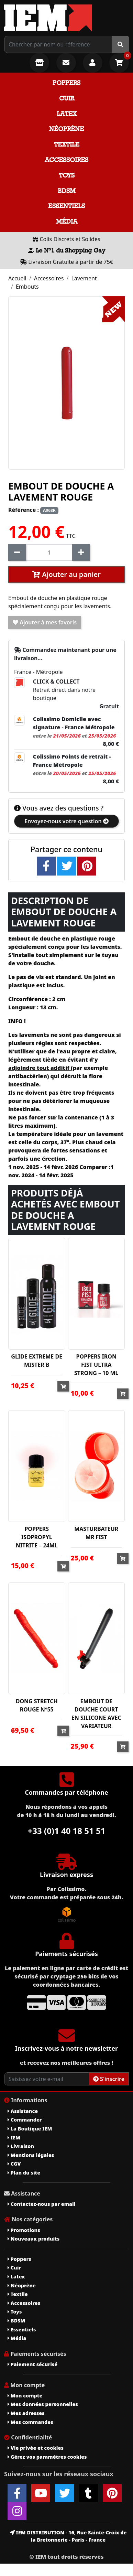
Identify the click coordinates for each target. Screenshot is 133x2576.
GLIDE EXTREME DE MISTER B (36, 1360)
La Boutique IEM (30, 2128)
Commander (25, 2119)
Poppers (66, 82)
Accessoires (66, 159)
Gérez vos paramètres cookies (47, 2457)
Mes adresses (26, 2413)
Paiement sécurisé (32, 2364)
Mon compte (25, 2395)
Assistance (23, 2111)
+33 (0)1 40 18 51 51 (67, 1830)
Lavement (84, 278)
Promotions (24, 2230)
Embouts (27, 286)
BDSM (67, 190)
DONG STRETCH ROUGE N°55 (37, 1705)
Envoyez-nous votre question (66, 821)
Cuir (66, 98)
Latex (67, 113)
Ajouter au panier (66, 574)
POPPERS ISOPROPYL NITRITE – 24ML (37, 1537)
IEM (14, 2137)
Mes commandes (30, 2422)
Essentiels (66, 206)
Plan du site (24, 2172)
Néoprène (66, 128)
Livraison (21, 2146)
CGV (14, 2163)
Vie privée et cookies (36, 2448)
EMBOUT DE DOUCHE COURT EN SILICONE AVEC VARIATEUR (96, 1713)
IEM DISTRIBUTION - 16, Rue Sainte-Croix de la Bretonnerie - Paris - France (68, 2536)
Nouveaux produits (33, 2238)
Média (66, 221)
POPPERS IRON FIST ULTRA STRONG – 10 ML (96, 1365)
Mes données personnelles (43, 2404)
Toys (67, 175)
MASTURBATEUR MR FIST (96, 1533)
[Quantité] (49, 552)
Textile (66, 144)
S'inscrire (108, 2079)
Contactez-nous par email (41, 2204)
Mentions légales (31, 2155)
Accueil (17, 278)
